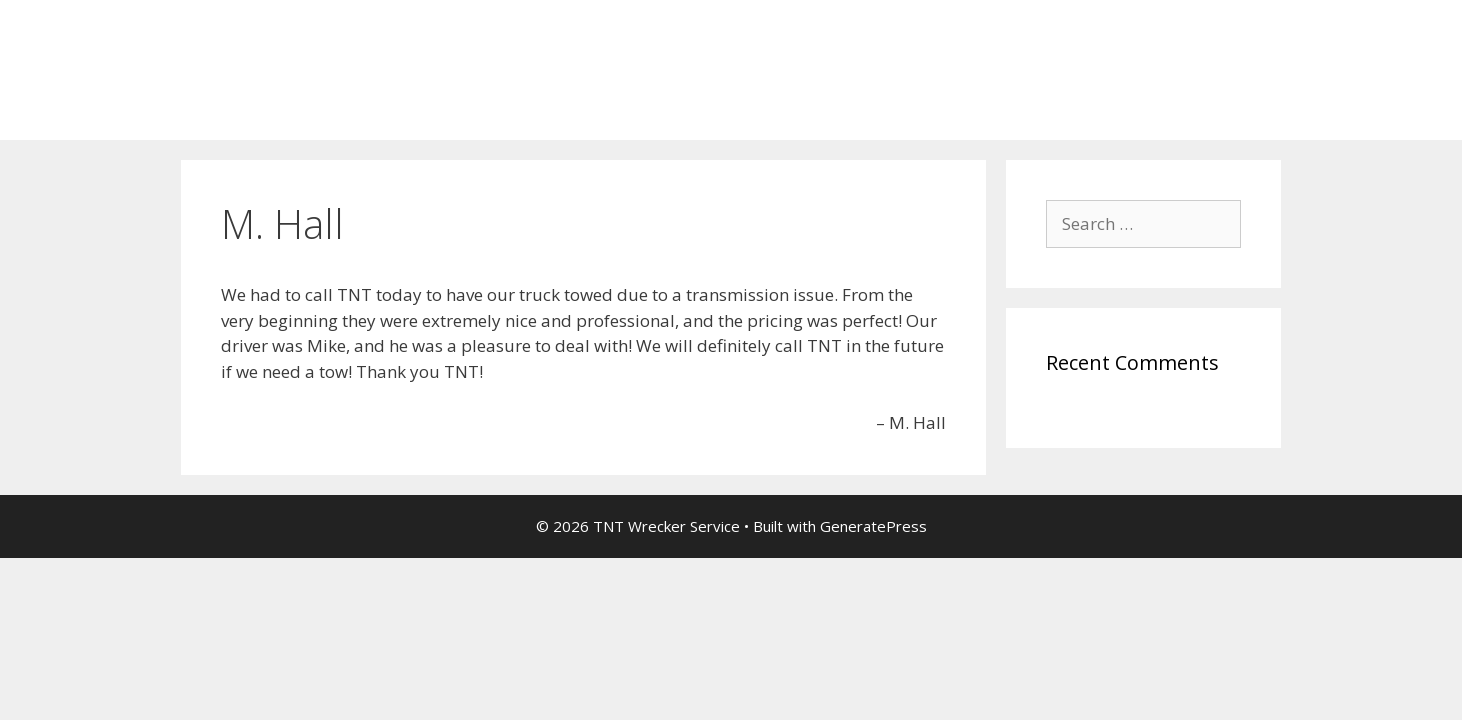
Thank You (319, 110)
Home (222, 110)
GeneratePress (873, 526)
